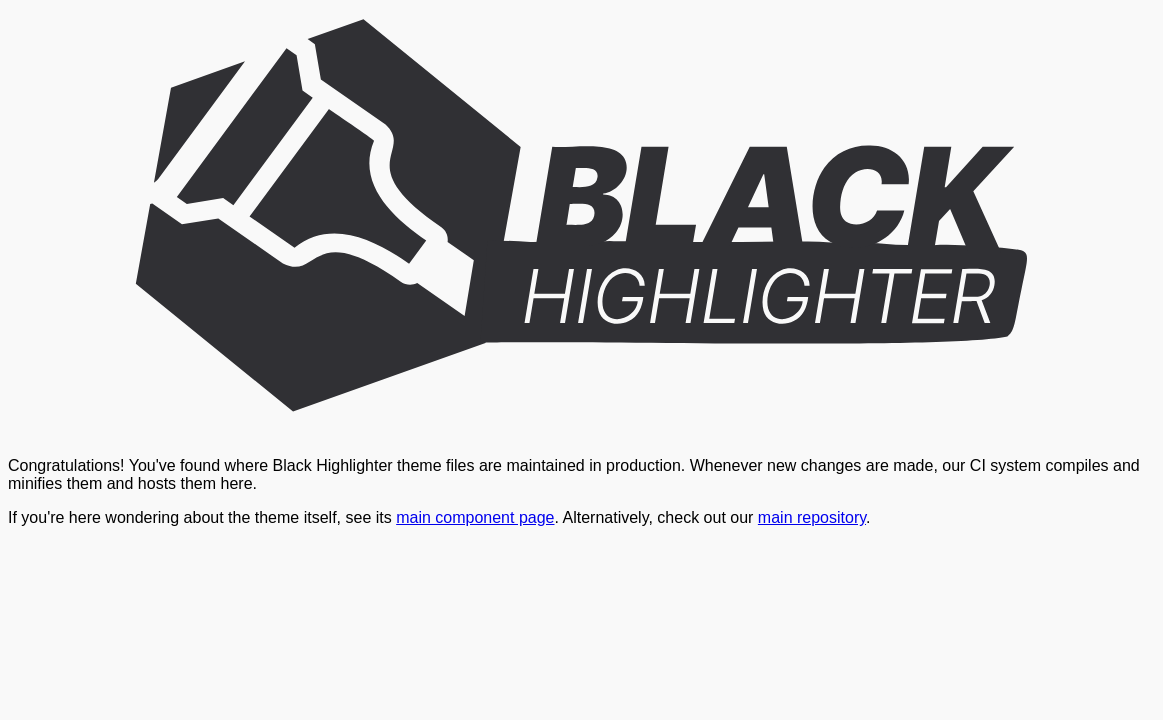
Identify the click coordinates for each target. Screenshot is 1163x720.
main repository (812, 517)
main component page (475, 517)
